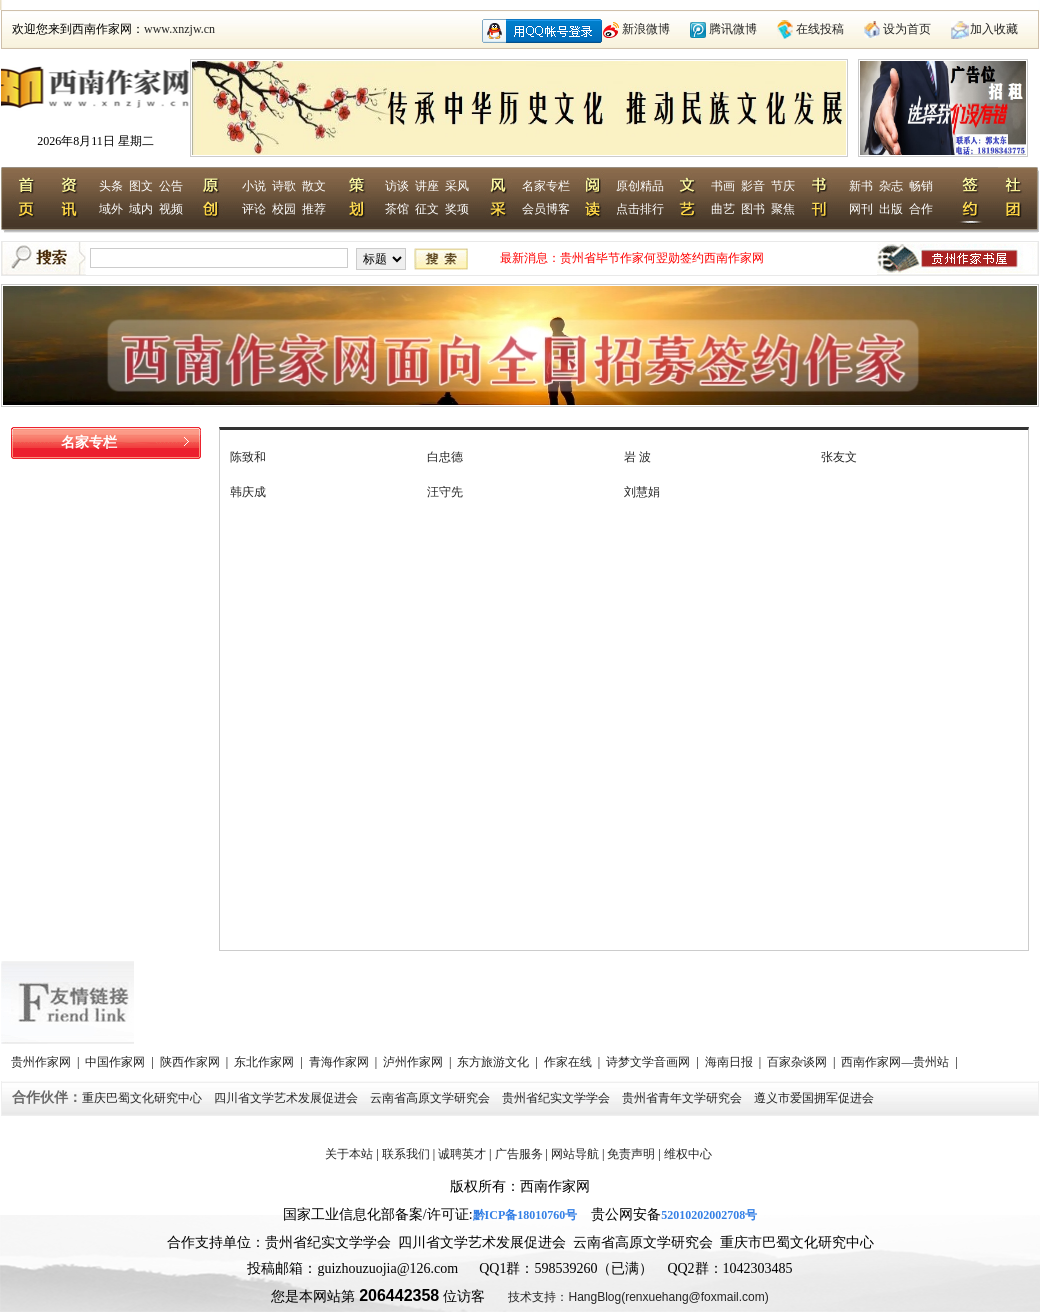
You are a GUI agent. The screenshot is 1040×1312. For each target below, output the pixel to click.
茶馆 (397, 209)
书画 (723, 186)
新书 (861, 186)
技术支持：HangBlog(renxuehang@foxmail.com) (638, 1297)
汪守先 (445, 492)
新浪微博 (646, 29)
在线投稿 (820, 29)
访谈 (397, 186)
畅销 (921, 186)
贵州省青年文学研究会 (683, 1098)
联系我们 (406, 1154)
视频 (171, 209)
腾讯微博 (733, 29)
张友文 (839, 457)
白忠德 (445, 457)
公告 (171, 186)
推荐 (314, 209)
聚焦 (783, 209)
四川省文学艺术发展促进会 (287, 1098)
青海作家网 (340, 1062)
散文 (314, 186)
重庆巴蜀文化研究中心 (143, 1098)
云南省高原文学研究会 (431, 1098)
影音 (753, 186)
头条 (111, 186)
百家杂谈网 (798, 1062)
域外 (111, 209)
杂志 (891, 186)
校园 (284, 209)
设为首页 (907, 29)
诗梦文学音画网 (649, 1062)
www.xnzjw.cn (179, 29)
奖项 (457, 209)
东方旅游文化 (494, 1062)
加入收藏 (994, 29)
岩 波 (637, 457)
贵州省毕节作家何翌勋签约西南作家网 (662, 258)
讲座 (427, 186)
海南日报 (730, 1062)
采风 (457, 186)
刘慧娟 (642, 492)
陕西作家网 (191, 1062)
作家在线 (569, 1062)
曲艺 (723, 209)
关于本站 (349, 1154)
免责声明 (631, 1154)
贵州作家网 (42, 1062)
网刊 (861, 209)
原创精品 (640, 186)
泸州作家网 (414, 1062)
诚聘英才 (462, 1154)
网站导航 (575, 1154)
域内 (141, 209)
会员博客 (546, 209)
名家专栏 (546, 186)
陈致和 (248, 457)
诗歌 (284, 186)
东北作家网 (265, 1062)
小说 (254, 186)
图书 (753, 209)
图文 (141, 186)
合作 (921, 209)
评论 (254, 209)
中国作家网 (116, 1062)
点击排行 (640, 209)
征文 (427, 209)
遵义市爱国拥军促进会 (815, 1098)
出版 (891, 209)
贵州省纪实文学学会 (557, 1098)
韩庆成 (248, 492)
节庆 (783, 186)
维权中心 (688, 1154)
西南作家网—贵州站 (896, 1062)
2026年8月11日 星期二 (95, 141)
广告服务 (519, 1154)
